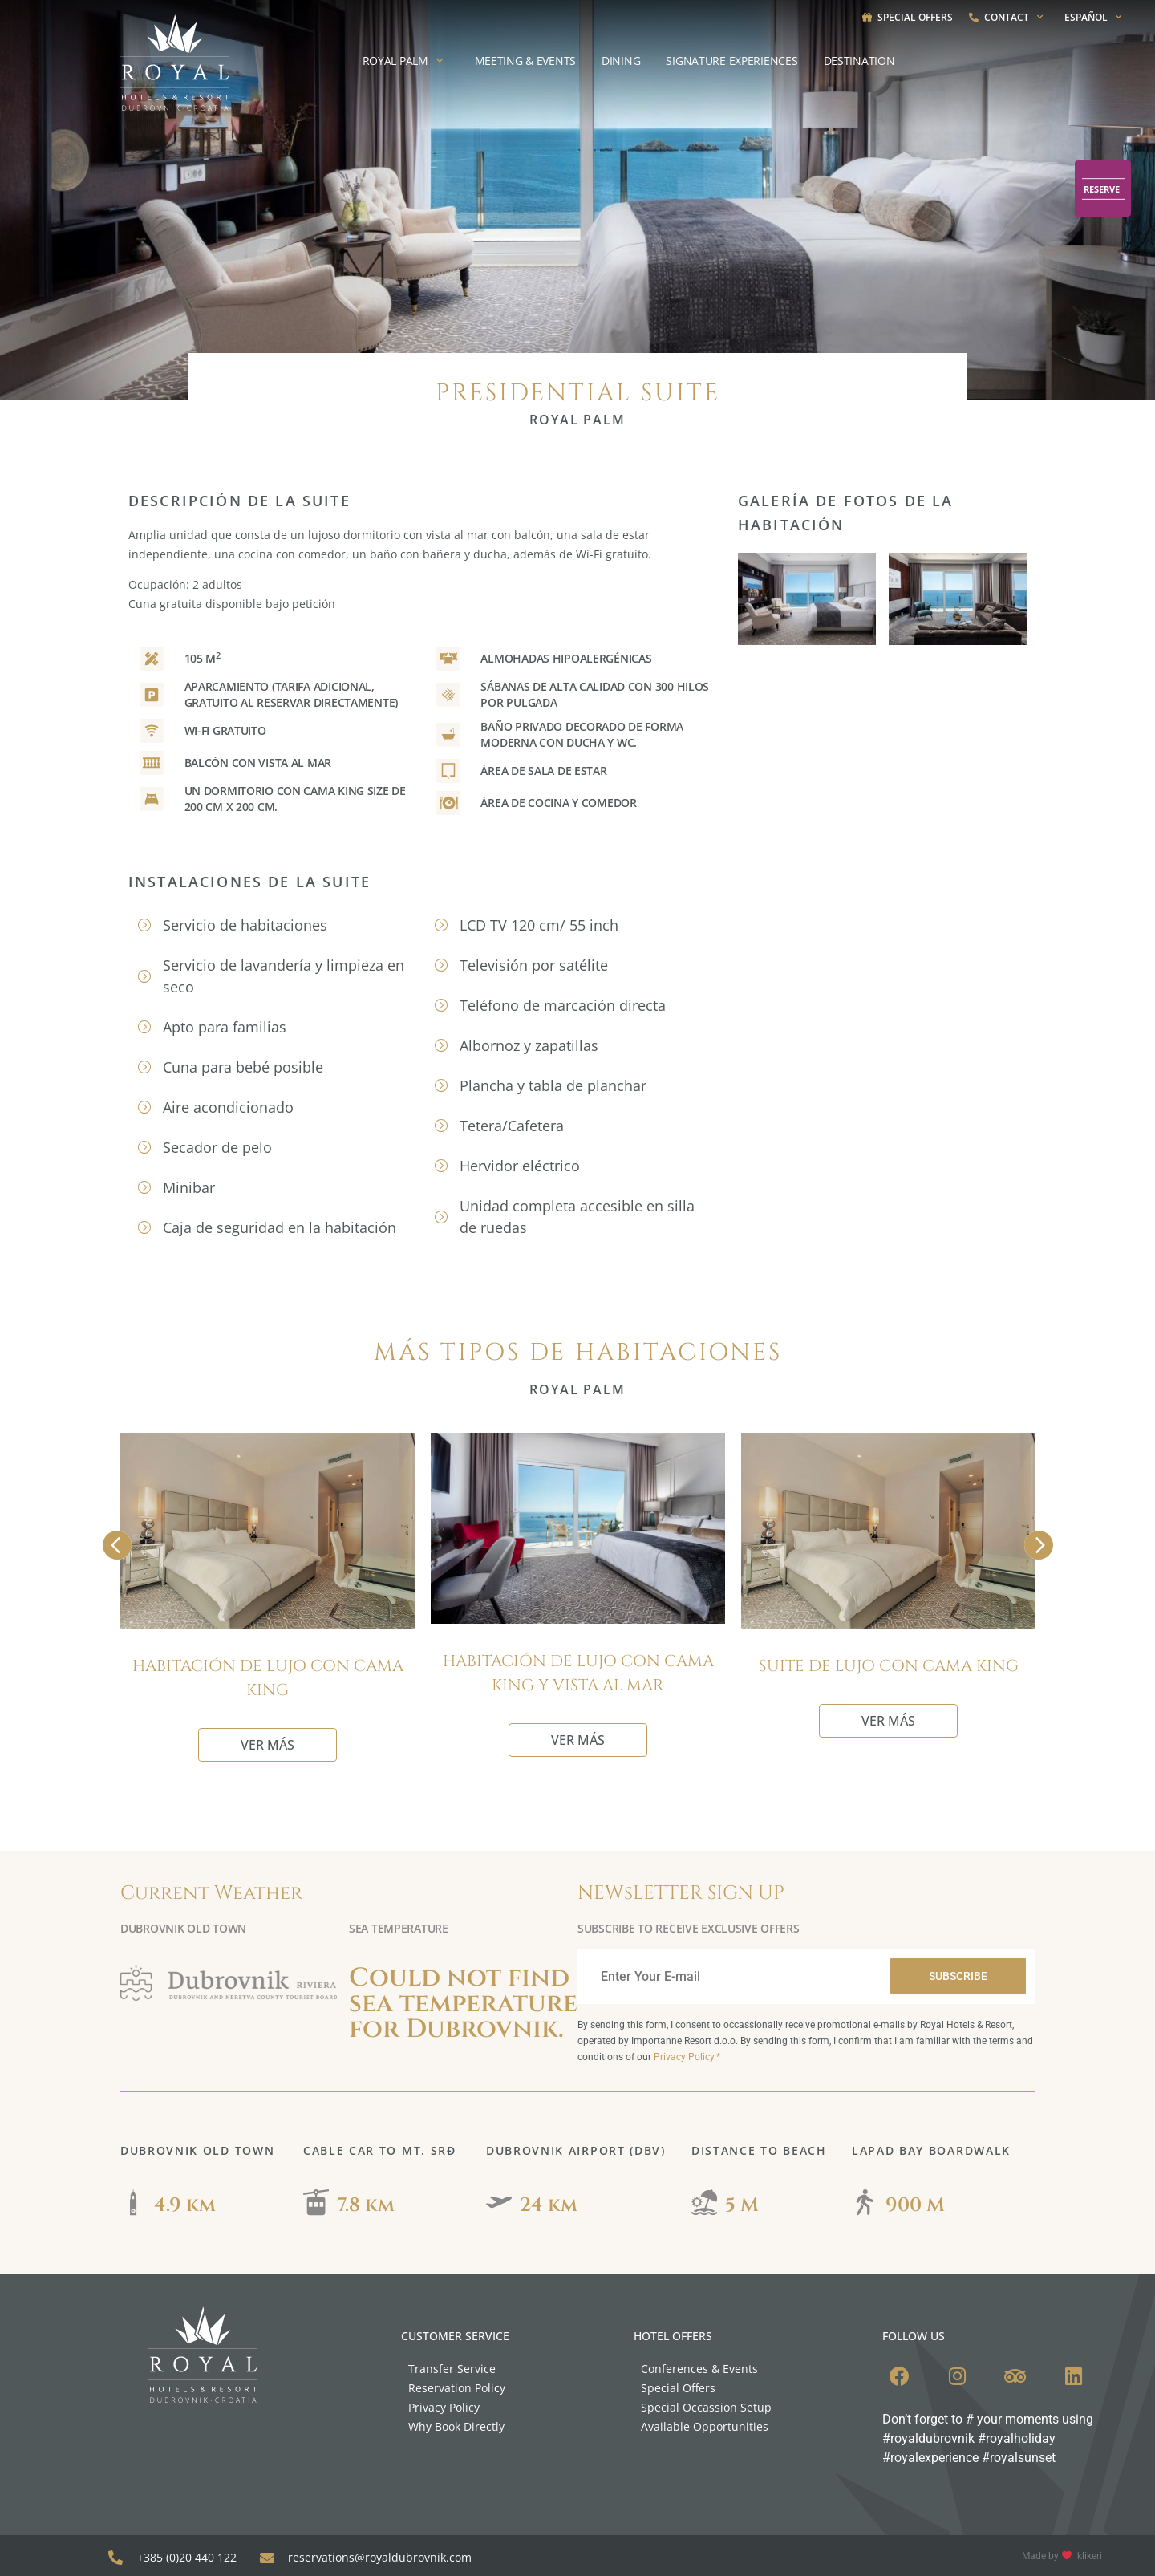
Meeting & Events (526, 60)
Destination (859, 60)
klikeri (1089, 2552)
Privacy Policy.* (687, 2057)
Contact (1008, 17)
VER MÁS (267, 1745)
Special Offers (907, 17)
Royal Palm (406, 61)
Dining (621, 60)
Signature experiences (731, 60)
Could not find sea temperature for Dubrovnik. (463, 2004)
